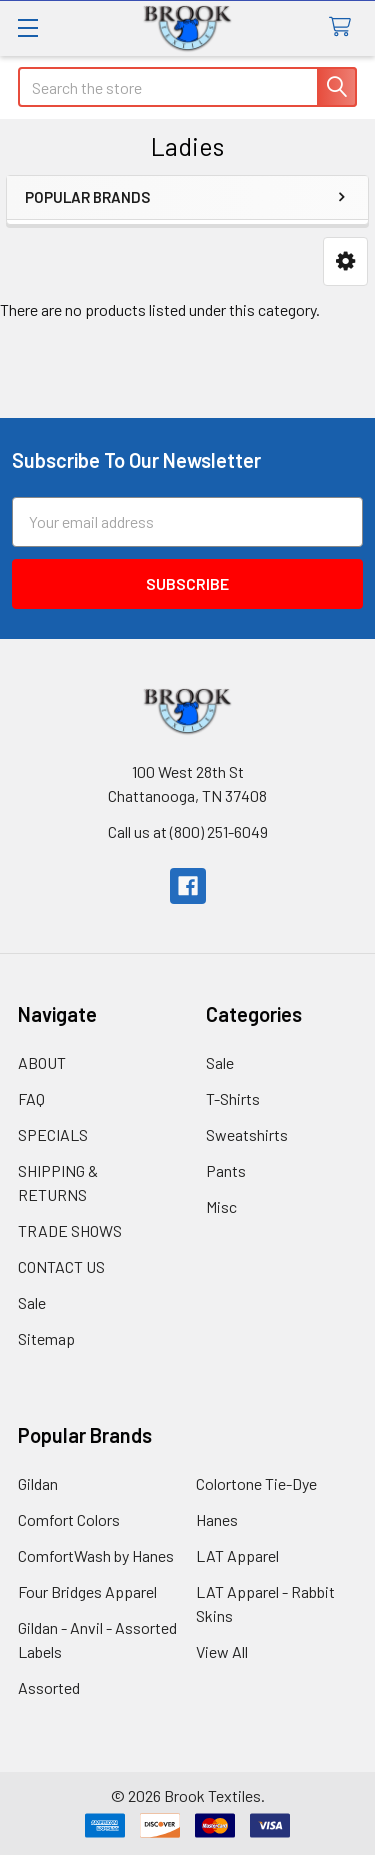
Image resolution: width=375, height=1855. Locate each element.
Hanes (217, 1519)
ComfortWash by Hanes (96, 1555)
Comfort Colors (69, 1519)
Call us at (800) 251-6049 (188, 831)
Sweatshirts (247, 1134)
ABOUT (42, 1062)
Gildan (38, 1483)
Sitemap (46, 1338)
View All (222, 1651)
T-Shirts (233, 1098)
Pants (226, 1170)
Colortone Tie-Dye (256, 1483)
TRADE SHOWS (70, 1230)
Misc (221, 1206)
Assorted (49, 1687)
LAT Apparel (237, 1555)
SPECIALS (53, 1134)
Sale (32, 1302)
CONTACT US (61, 1266)
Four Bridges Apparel (87, 1591)
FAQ (31, 1098)
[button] (345, 261)
